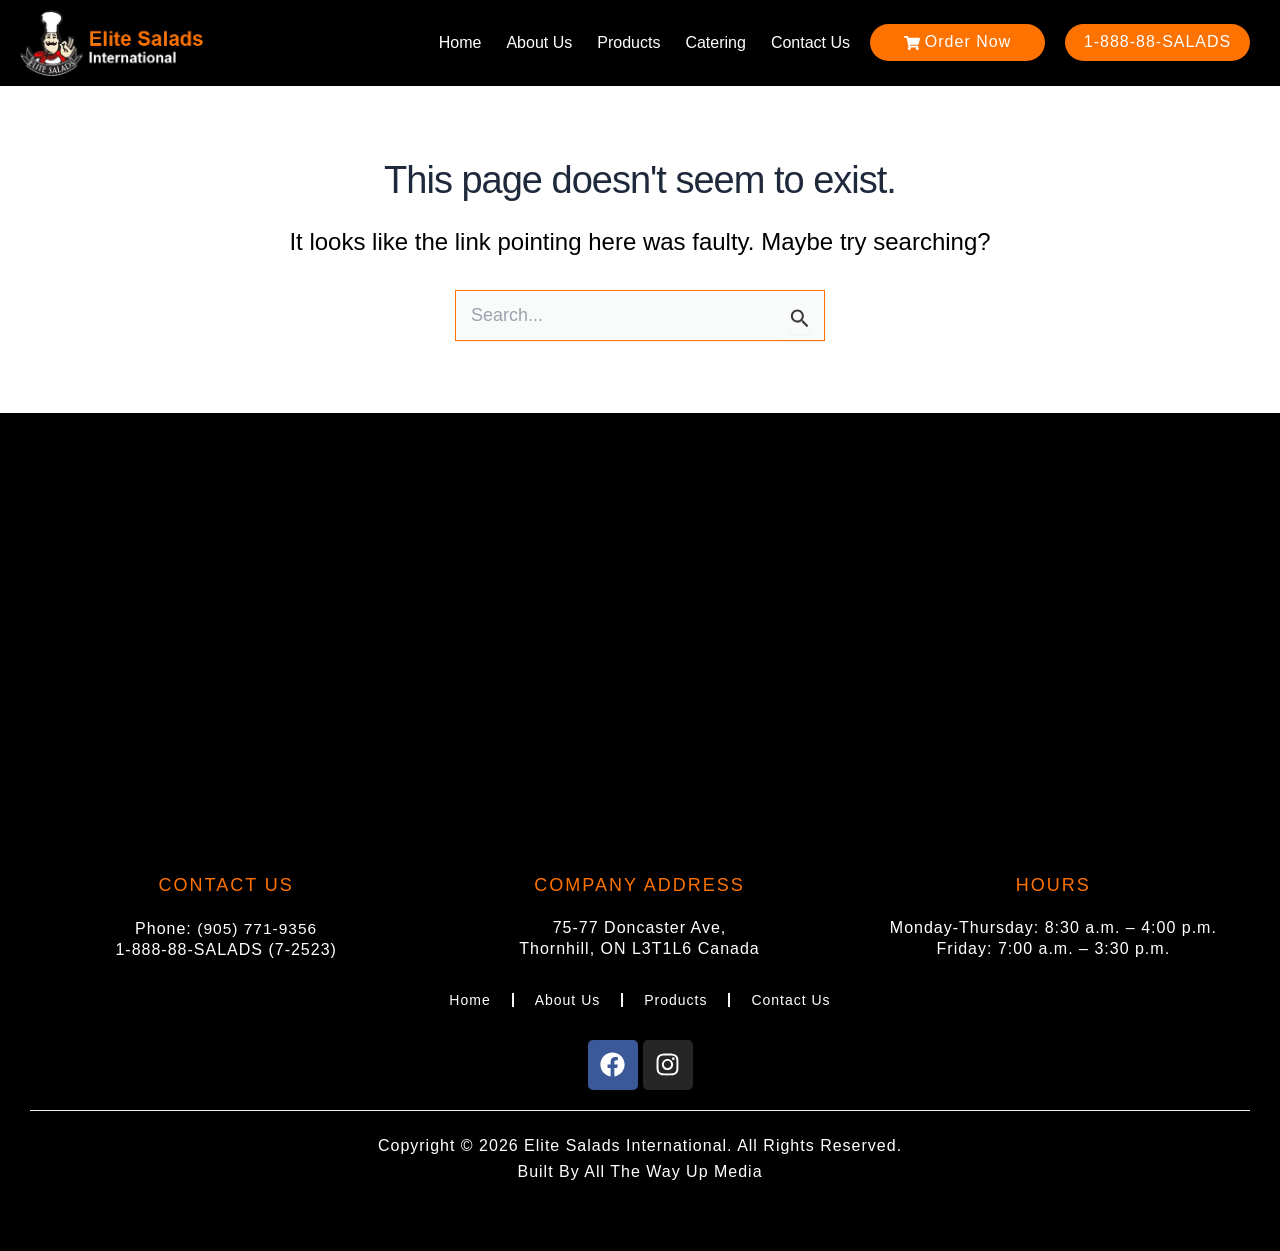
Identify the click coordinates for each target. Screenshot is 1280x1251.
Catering (715, 42)
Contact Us (810, 42)
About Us (539, 42)
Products (628, 42)
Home (460, 42)
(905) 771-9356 (257, 926)
